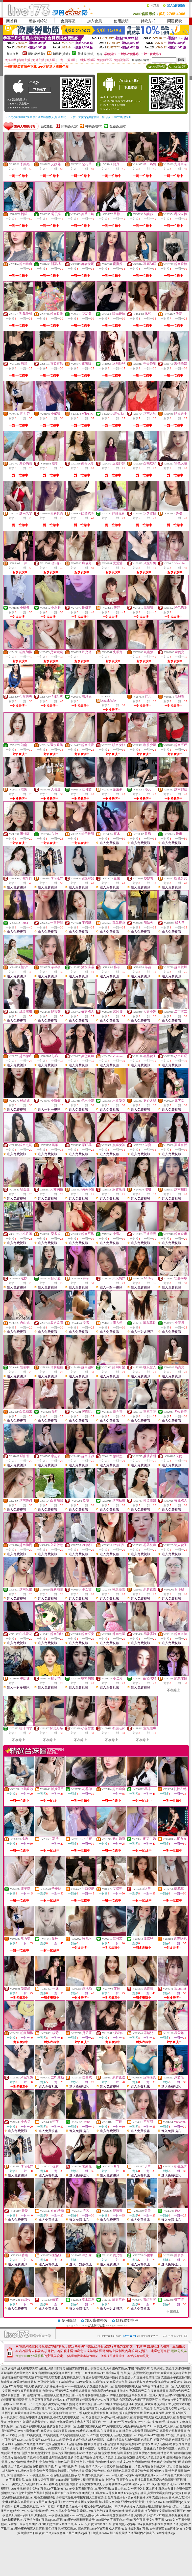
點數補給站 (38, 21)
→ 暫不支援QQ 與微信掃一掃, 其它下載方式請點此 (100, 117)
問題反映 (174, 21)
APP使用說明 (156, 66)
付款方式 (148, 21)
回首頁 (11, 21)
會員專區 (68, 21)
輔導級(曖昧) (61, 54)
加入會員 (94, 21)
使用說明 (121, 21)
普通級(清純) (86, 54)
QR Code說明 (177, 66)
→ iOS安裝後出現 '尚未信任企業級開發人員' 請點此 (35, 117)
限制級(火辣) (36, 54)
